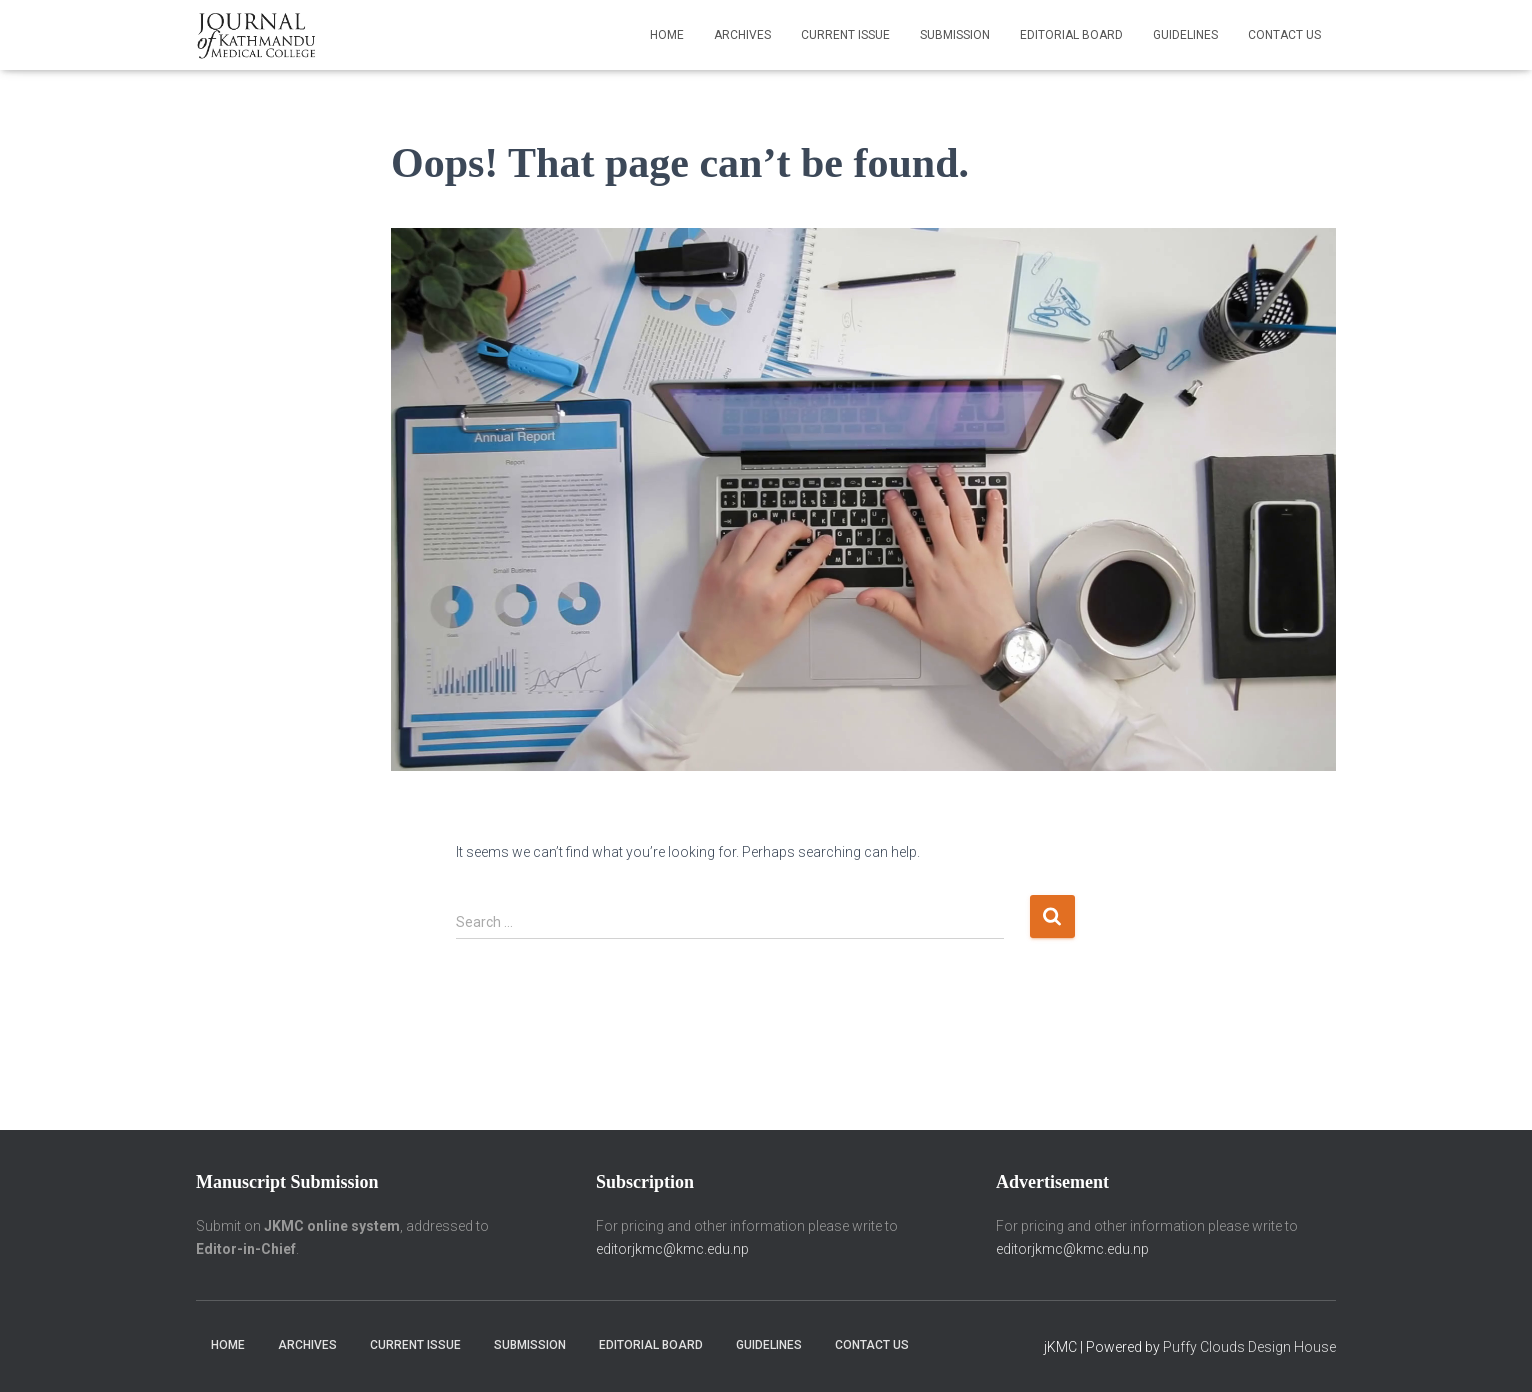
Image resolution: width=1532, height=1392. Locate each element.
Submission (955, 35)
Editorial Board (1071, 35)
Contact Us (1284, 35)
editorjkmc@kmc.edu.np (672, 1249)
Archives (742, 35)
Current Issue (845, 35)
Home (667, 35)
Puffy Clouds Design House (1249, 1347)
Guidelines (1185, 35)
